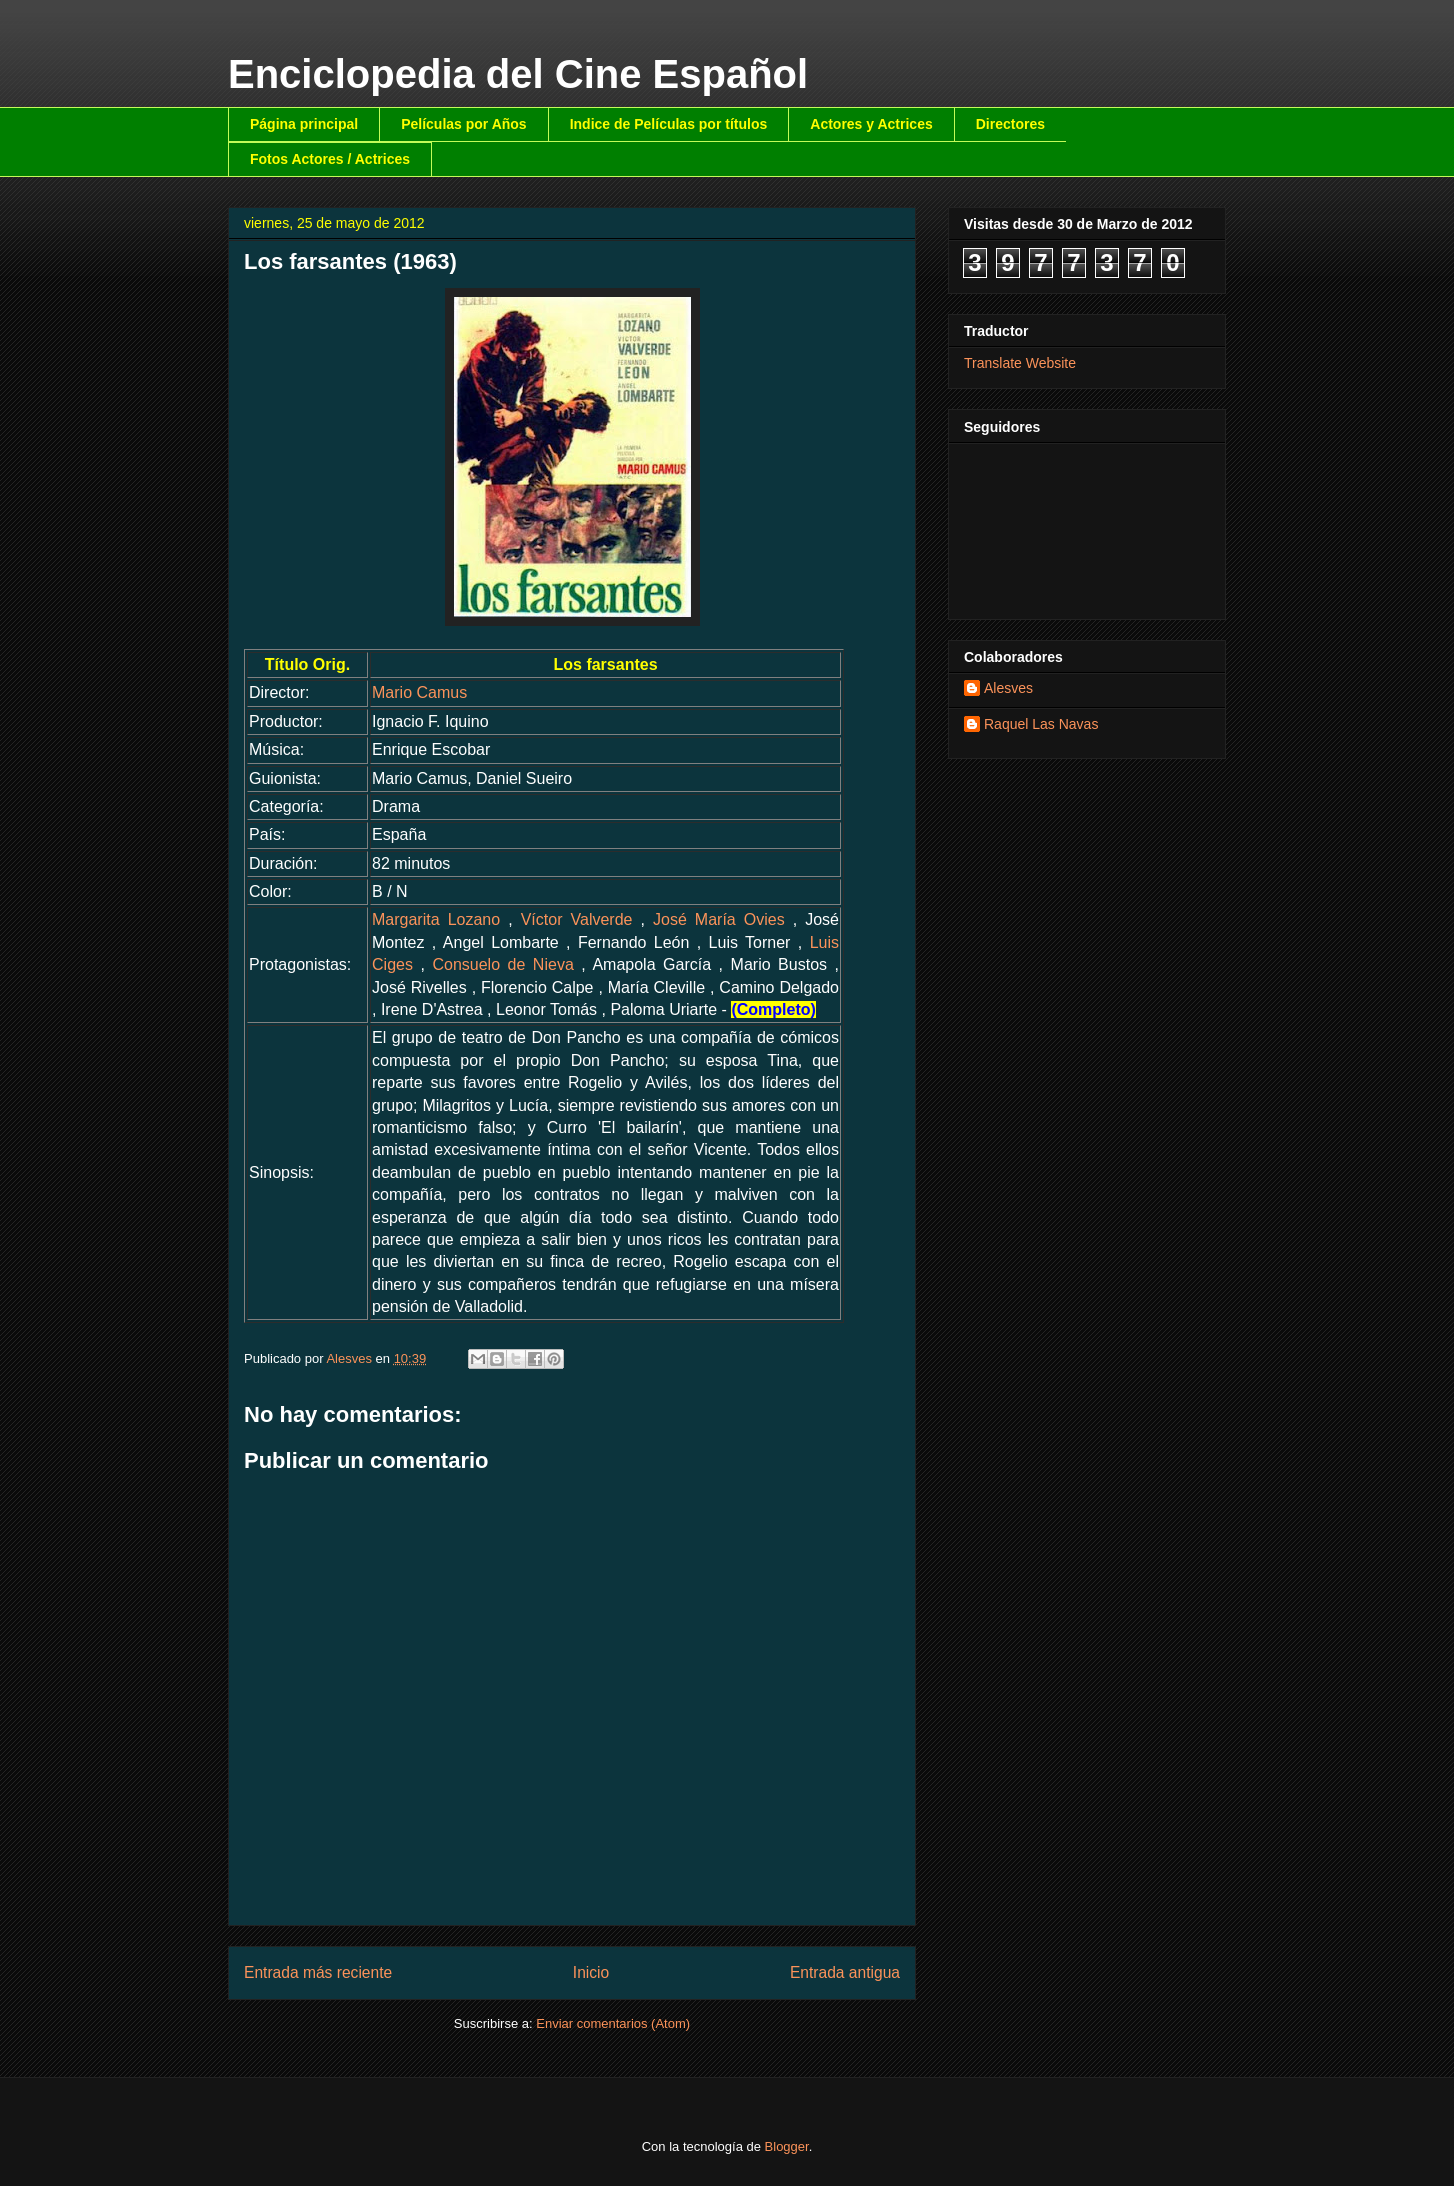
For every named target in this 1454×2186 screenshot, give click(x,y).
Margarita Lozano (436, 919)
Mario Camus (419, 692)
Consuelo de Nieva (502, 964)
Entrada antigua (845, 1972)
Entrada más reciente (318, 1972)
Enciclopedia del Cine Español (518, 74)
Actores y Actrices (871, 124)
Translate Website (1020, 363)
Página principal (304, 124)
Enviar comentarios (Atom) (613, 2023)
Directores (1010, 124)
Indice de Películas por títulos (669, 124)
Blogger (787, 2146)
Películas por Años (464, 124)
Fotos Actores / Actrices (330, 159)
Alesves (1008, 688)
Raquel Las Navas (1041, 724)
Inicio (591, 1972)
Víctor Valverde (577, 919)
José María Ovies (719, 919)
